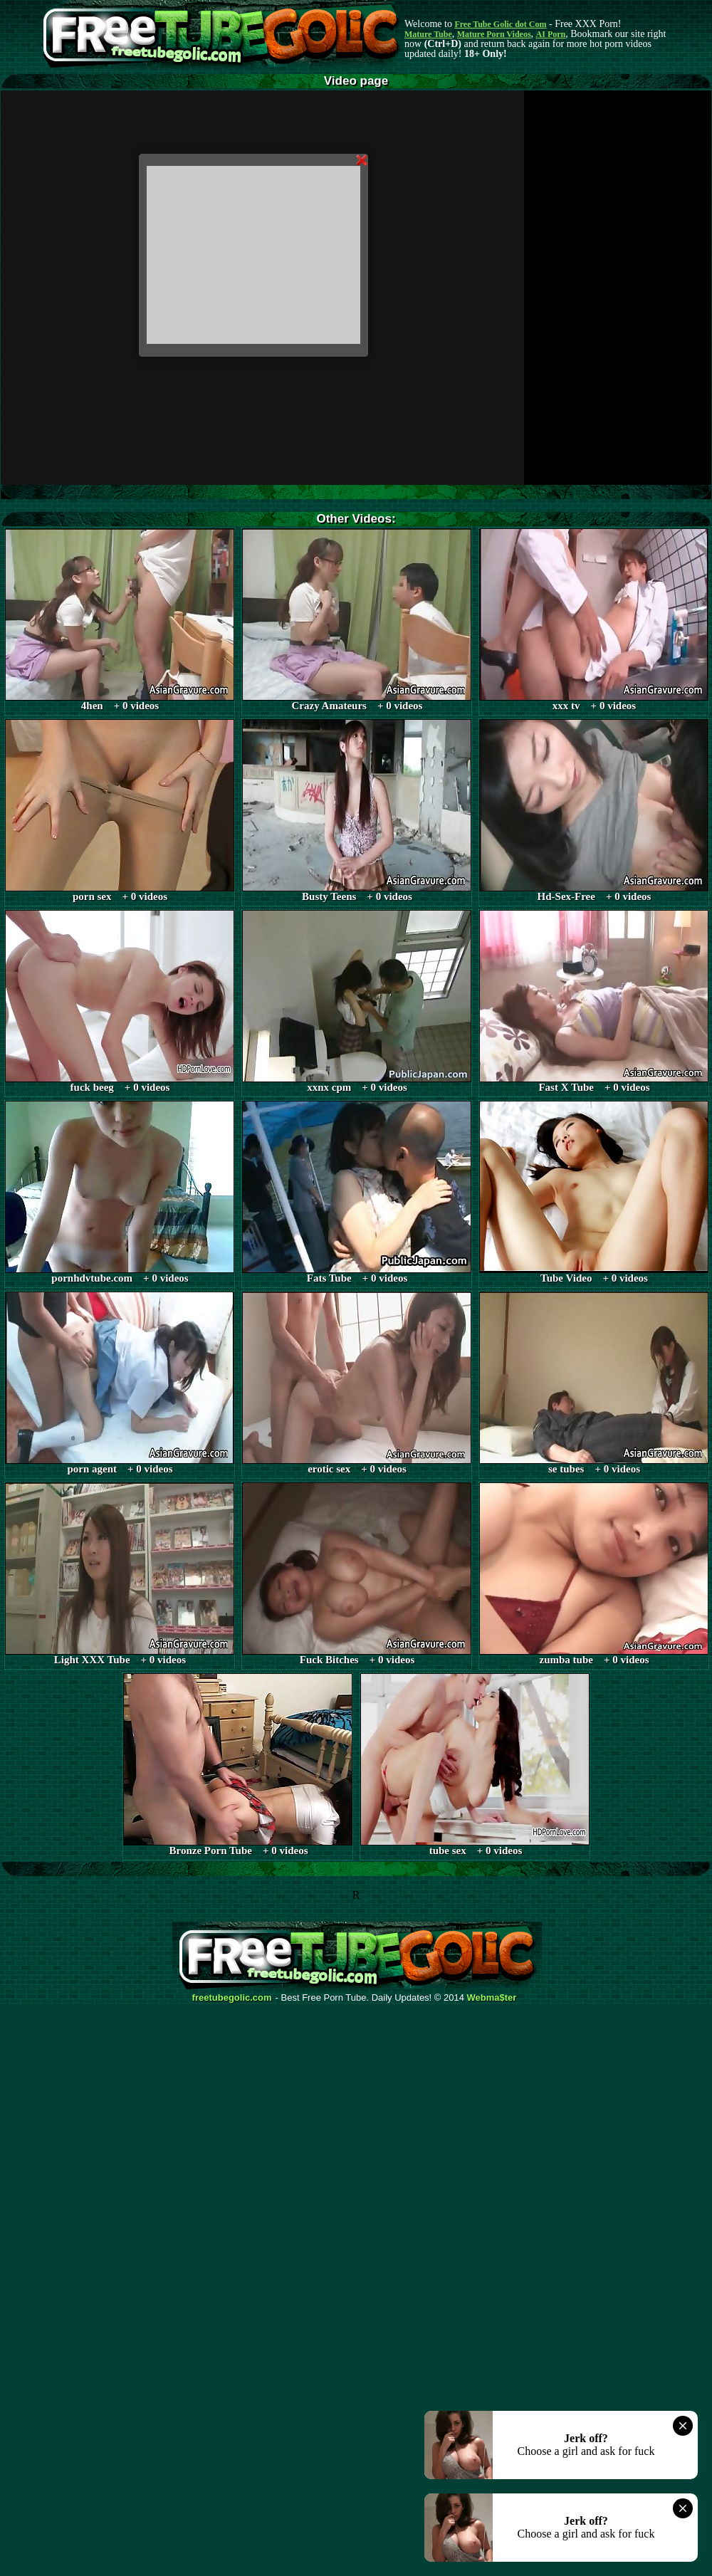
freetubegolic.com (232, 1998)
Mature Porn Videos (494, 34)
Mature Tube (428, 34)
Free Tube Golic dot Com (500, 24)
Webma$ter (492, 1998)
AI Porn (551, 34)
